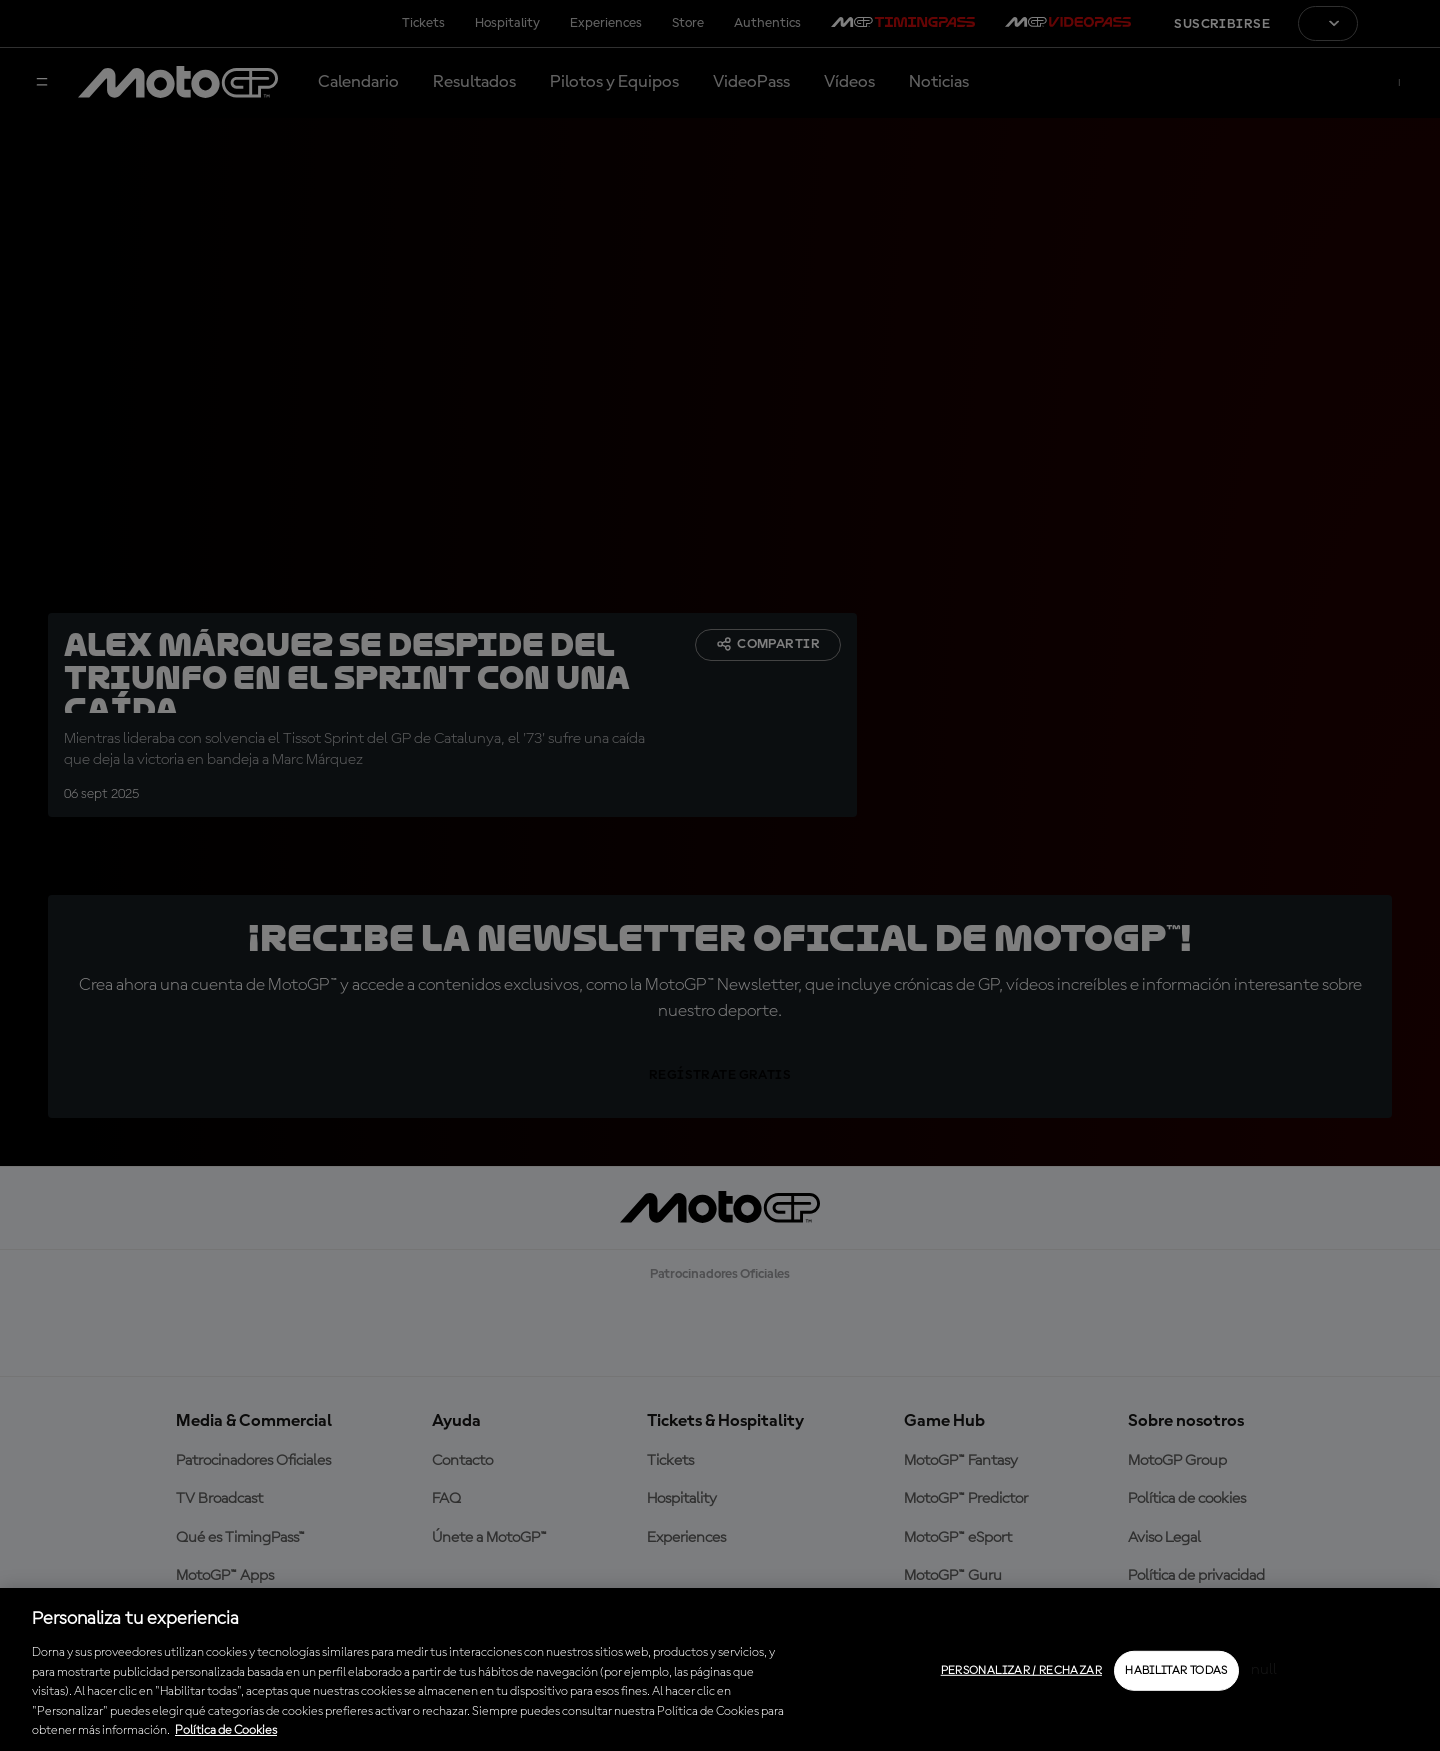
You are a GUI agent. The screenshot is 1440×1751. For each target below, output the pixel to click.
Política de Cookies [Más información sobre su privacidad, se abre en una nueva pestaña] (226, 1730)
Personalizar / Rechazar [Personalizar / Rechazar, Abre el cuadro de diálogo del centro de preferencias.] (1021, 1671)
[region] (720, 1669)
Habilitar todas (1176, 1671)
